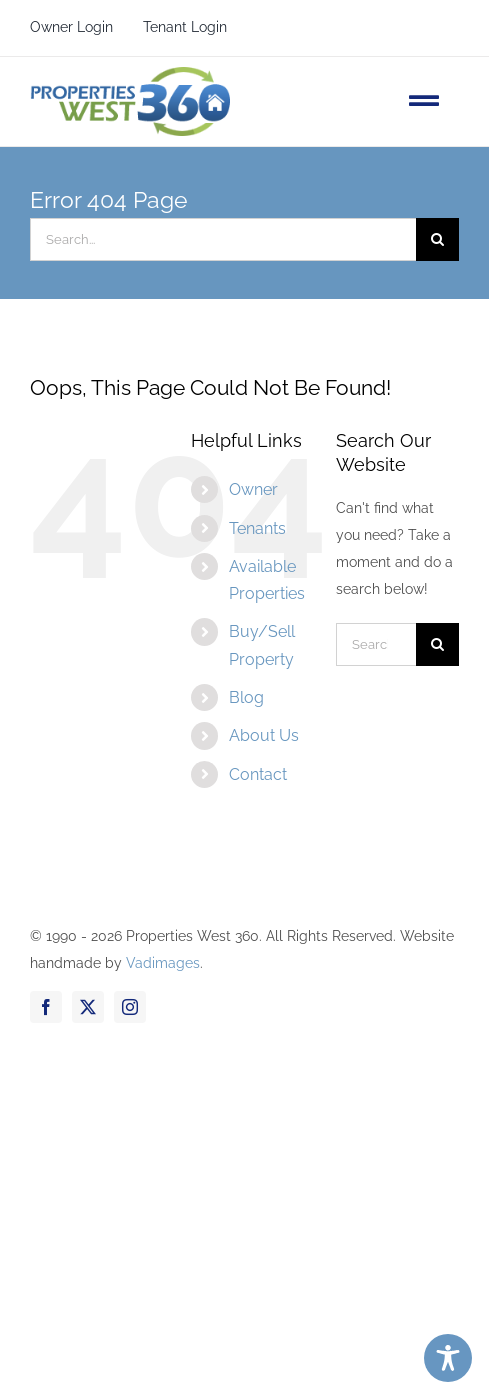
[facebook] (46, 1007)
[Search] (437, 239)
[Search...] (223, 239)
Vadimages (163, 963)
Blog (246, 697)
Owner (253, 489)
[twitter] (88, 1007)
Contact (258, 774)
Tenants (257, 528)
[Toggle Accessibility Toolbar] (448, 1358)
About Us (264, 735)
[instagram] (130, 1007)
